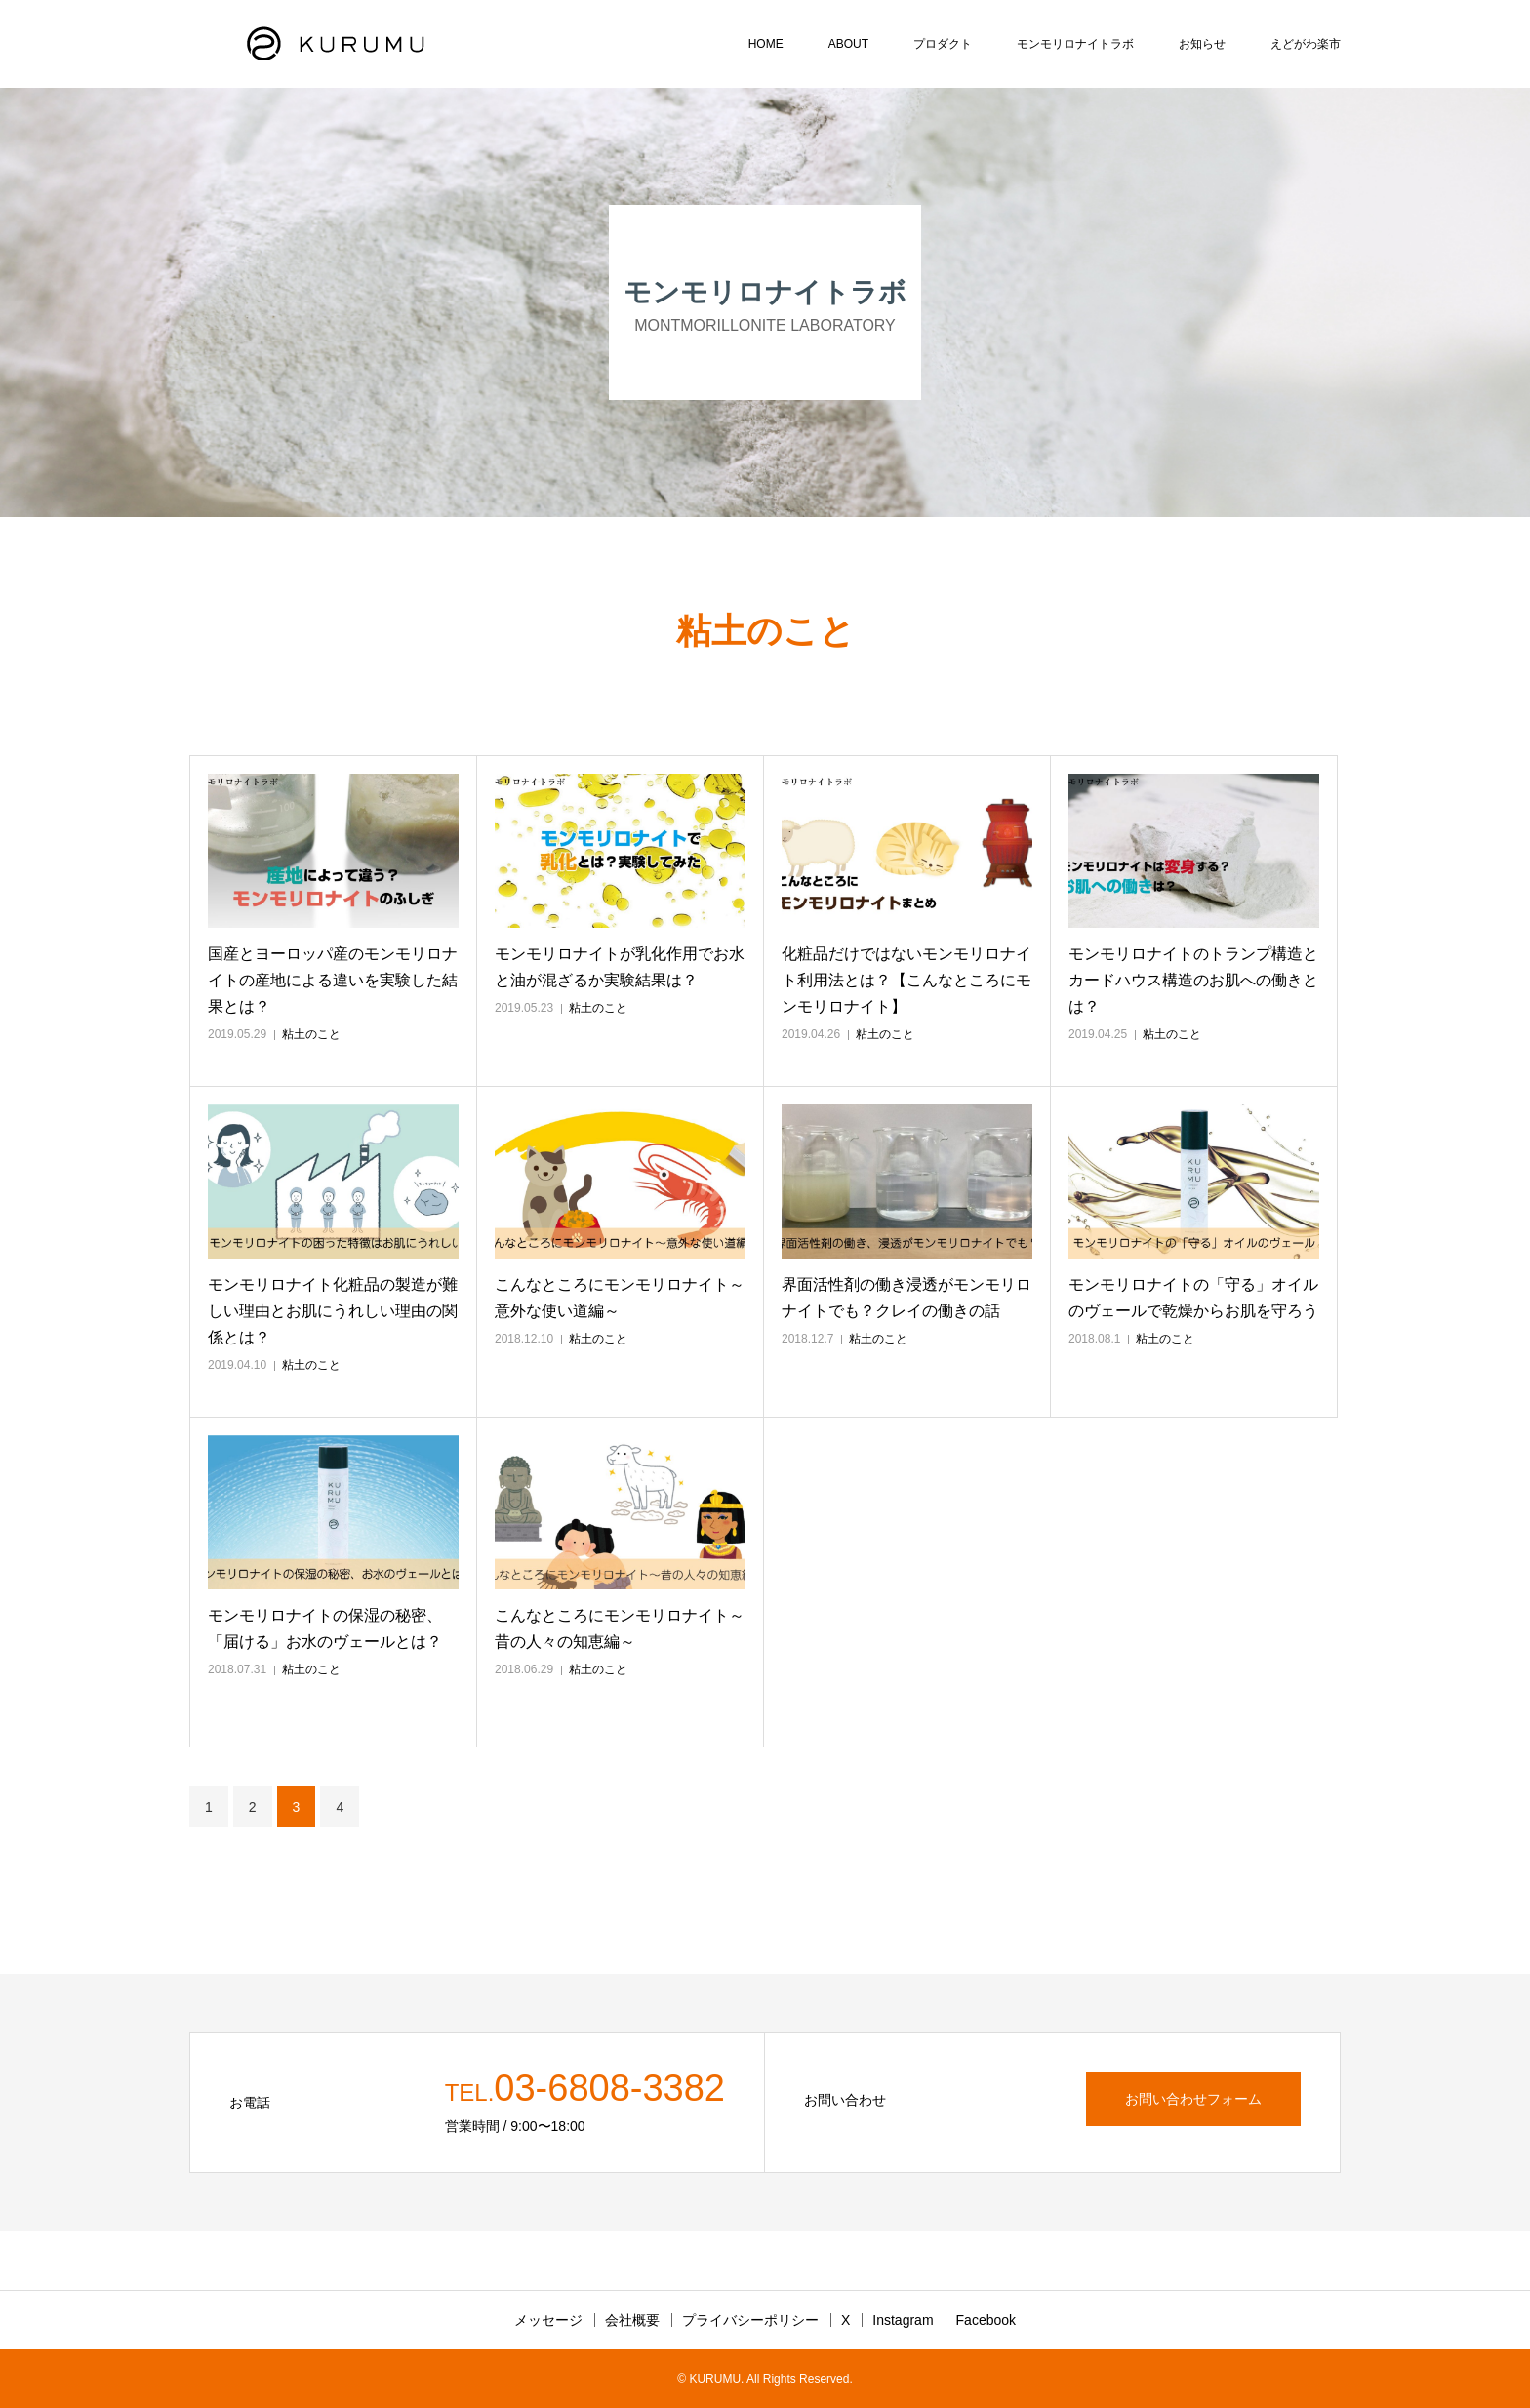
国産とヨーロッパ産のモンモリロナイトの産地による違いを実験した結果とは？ (333, 980)
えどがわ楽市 (1305, 44)
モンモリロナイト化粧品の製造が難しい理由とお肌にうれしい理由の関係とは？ (333, 1310)
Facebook (986, 2320)
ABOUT (848, 44)
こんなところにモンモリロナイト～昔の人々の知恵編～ (620, 1628)
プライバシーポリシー (750, 2320)
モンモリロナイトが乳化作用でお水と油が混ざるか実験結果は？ (620, 966)
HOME (766, 44)
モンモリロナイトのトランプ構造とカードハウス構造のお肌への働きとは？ (1193, 980)
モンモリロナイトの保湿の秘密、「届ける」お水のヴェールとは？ (325, 1628)
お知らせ (1202, 44)
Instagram (902, 2320)
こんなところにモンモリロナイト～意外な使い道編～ (620, 1297)
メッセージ (548, 2320)
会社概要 (632, 2320)
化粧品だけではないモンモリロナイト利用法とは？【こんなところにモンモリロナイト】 (906, 980)
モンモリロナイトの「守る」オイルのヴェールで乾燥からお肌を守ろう (1193, 1297)
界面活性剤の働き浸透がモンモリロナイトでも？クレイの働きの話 (906, 1297)
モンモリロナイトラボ (1075, 44)
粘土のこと (311, 1034)
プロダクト (942, 44)
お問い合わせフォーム (1193, 2099)
